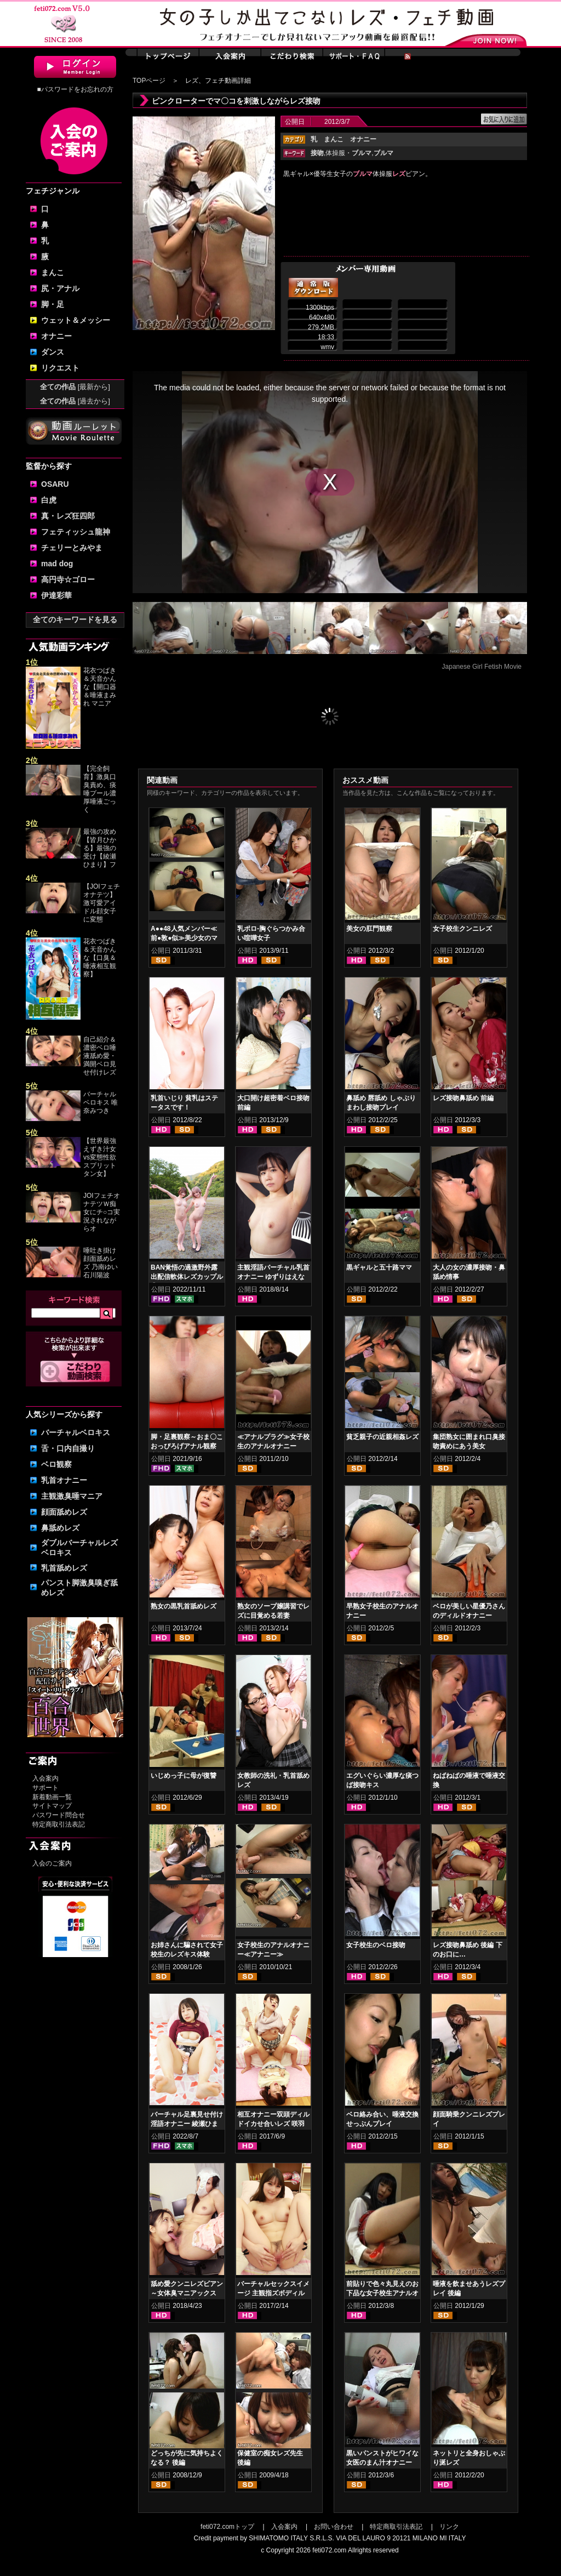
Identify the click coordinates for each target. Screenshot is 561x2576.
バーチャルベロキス (75, 1432)
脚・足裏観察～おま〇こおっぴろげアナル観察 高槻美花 (187, 1446)
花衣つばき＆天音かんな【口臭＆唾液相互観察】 (99, 957)
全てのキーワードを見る (75, 619)
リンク (449, 2526)
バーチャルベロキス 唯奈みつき (100, 1102)
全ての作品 (75, 387)
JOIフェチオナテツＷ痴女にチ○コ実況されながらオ (101, 1212)
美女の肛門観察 (369, 928)
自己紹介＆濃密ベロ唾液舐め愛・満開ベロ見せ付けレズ (99, 1056)
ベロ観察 (56, 1464)
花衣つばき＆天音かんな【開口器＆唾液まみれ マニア (99, 687)
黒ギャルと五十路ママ (379, 1267)
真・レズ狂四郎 (68, 515)
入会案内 (45, 1778)
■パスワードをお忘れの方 (75, 89)
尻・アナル (60, 288)
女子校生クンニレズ (462, 928)
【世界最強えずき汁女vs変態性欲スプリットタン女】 (99, 1157)
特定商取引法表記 (58, 1824)
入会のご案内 (52, 1863)
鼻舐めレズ (60, 1527)
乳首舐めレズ (64, 1567)
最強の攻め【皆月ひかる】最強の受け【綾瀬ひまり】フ (99, 848)
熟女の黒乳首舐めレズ (183, 1606)
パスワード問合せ (58, 1815)
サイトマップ (52, 1806)
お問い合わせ (333, 2526)
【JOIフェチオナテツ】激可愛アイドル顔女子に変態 (101, 903)
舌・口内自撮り (68, 1448)
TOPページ (149, 80)
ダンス (52, 352)
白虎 (48, 500)
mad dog (57, 563)
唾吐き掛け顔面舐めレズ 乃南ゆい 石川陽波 (100, 1263)
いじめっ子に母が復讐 (183, 1775)
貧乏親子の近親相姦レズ (382, 1437)
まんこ (52, 272)
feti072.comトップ (227, 2526)
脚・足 (52, 304)
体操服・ (348, 153)
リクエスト (60, 367)
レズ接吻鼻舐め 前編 (463, 1098)
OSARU (55, 484)
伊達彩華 (56, 595)
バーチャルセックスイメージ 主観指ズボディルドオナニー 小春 (273, 2293)
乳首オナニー (64, 1480)
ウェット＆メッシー (75, 320)
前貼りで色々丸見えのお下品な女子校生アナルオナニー (382, 2293)
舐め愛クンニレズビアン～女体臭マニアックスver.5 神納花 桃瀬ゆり (187, 2293)
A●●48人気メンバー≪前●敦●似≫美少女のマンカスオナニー (184, 938)
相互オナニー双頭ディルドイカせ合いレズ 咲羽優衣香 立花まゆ (273, 2124)
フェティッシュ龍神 (75, 531)
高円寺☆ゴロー (68, 579)
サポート (45, 1788)
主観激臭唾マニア (71, 1496)
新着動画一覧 (52, 1797)
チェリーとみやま (71, 547)
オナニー (56, 336)
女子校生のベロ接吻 (375, 1945)
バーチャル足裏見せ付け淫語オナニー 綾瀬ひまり (187, 2124)
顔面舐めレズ (64, 1512)
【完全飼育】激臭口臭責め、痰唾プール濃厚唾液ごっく (99, 789)
